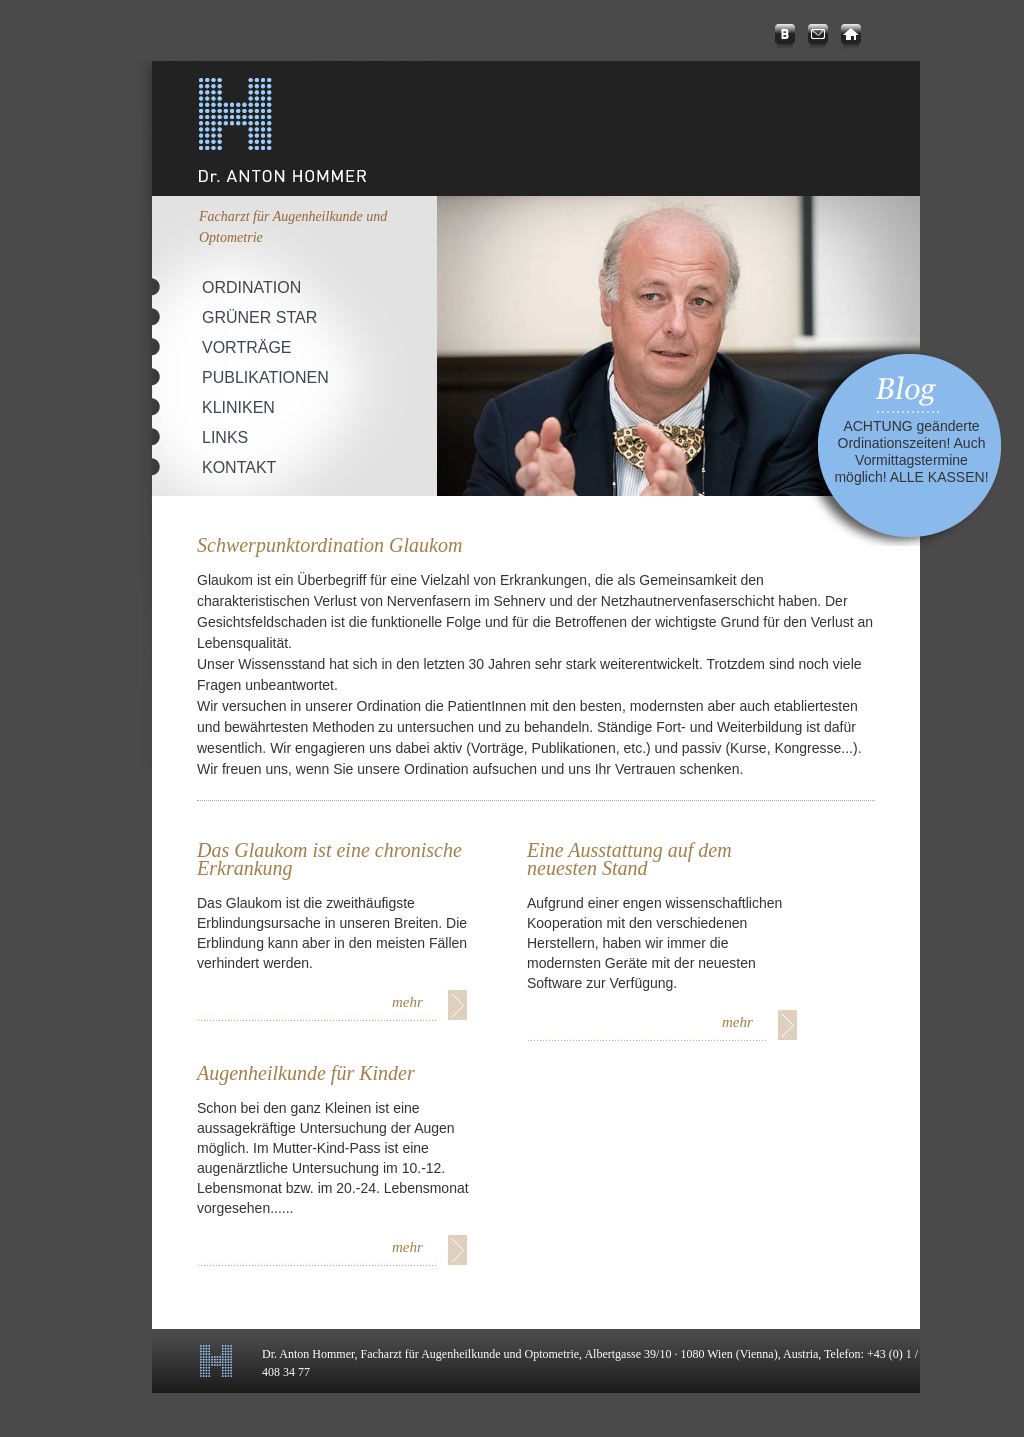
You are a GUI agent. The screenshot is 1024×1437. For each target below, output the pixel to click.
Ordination (251, 287)
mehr (407, 1002)
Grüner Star (259, 317)
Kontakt (239, 467)
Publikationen (265, 377)
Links (225, 437)
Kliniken (238, 407)
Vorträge (247, 347)
